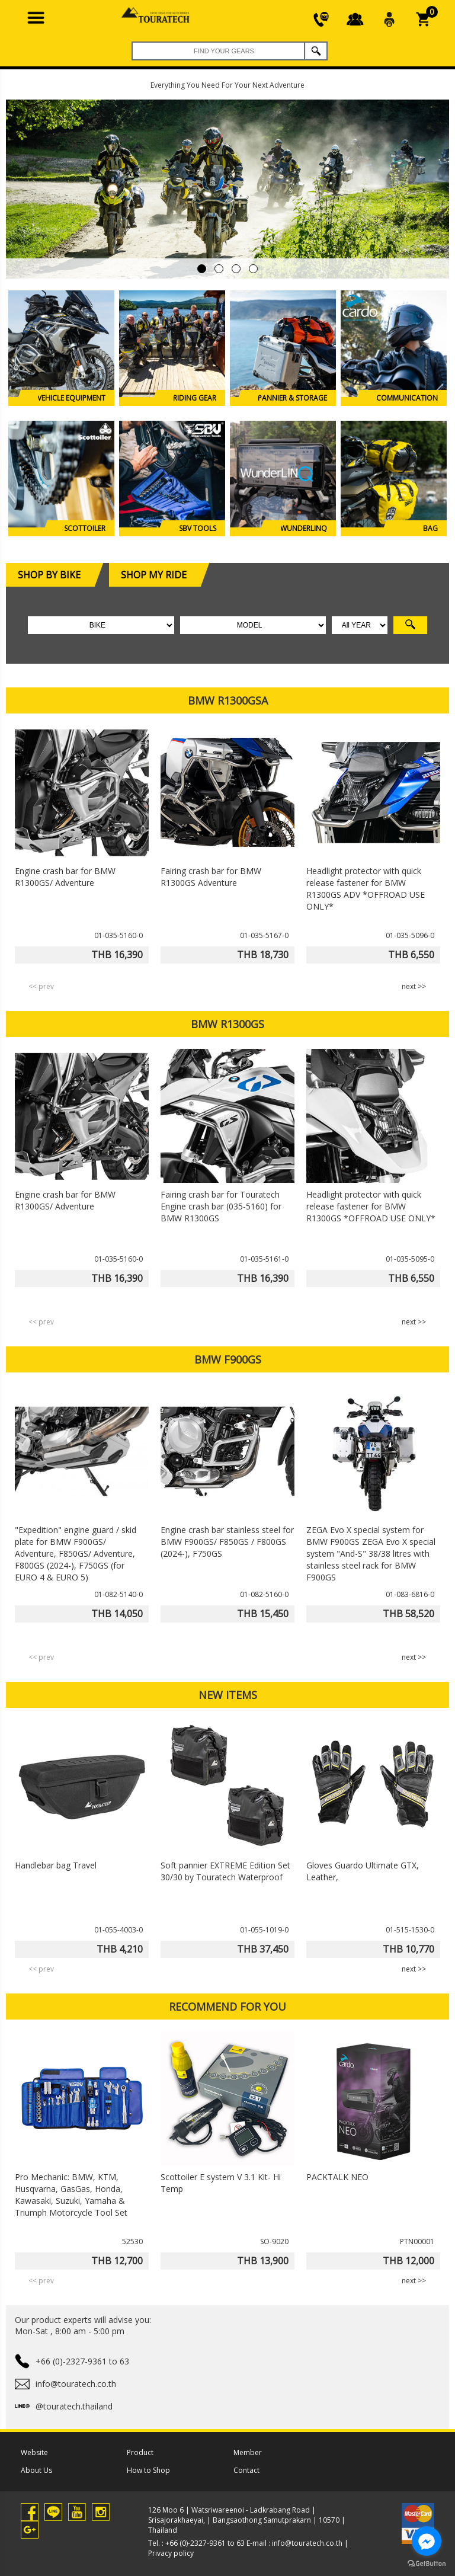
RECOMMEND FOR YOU (227, 2006)
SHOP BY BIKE (55, 575)
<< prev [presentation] (41, 986)
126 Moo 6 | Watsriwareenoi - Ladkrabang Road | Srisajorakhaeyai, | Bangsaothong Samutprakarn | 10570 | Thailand (246, 2520)
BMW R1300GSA (228, 700)
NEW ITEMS (227, 1695)
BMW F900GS (227, 1359)
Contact (246, 2470)
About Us (36, 2470)
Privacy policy (171, 2553)
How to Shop (148, 2470)
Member (247, 2452)
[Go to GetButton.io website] (427, 2564)
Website (34, 2452)
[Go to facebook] (426, 2541)
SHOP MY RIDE (159, 575)
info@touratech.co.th (307, 2543)
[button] (201, 268)
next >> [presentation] (414, 986)
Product (140, 2452)
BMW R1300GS (227, 1024)
